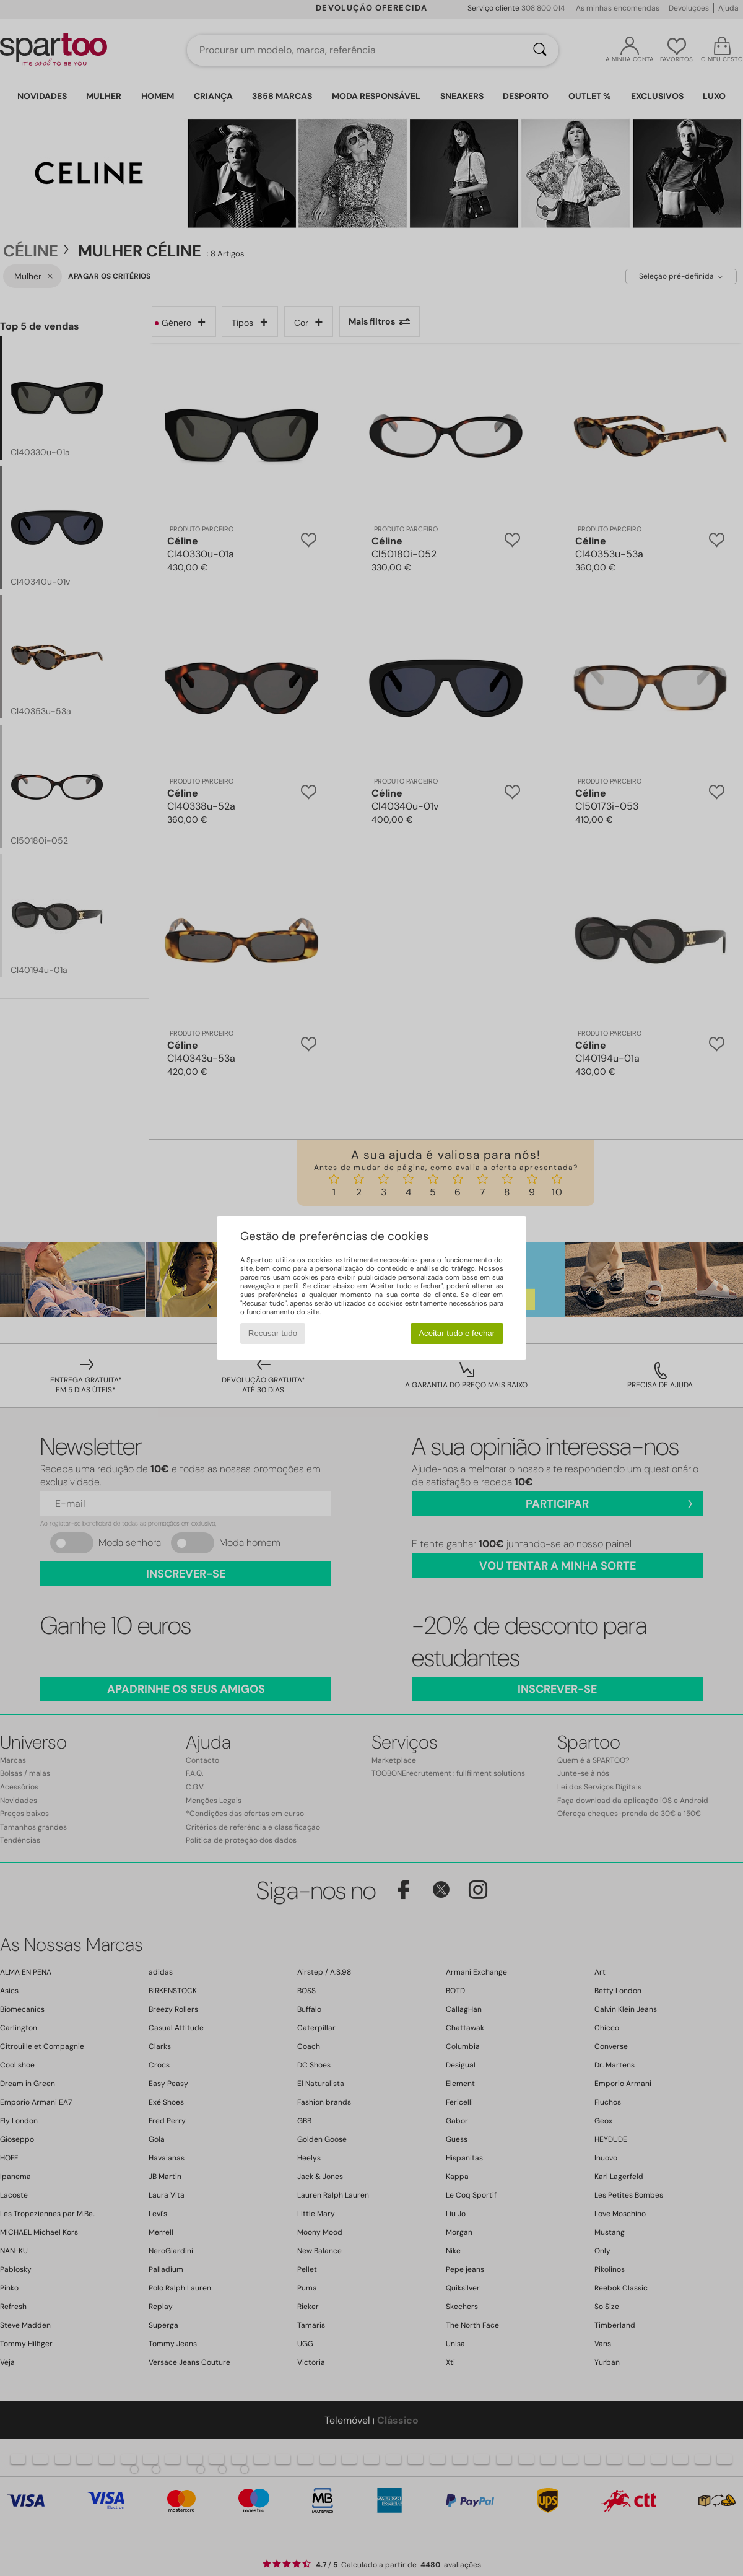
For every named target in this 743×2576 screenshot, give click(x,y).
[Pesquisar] (540, 50)
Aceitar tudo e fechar (457, 1333)
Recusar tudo (272, 1333)
